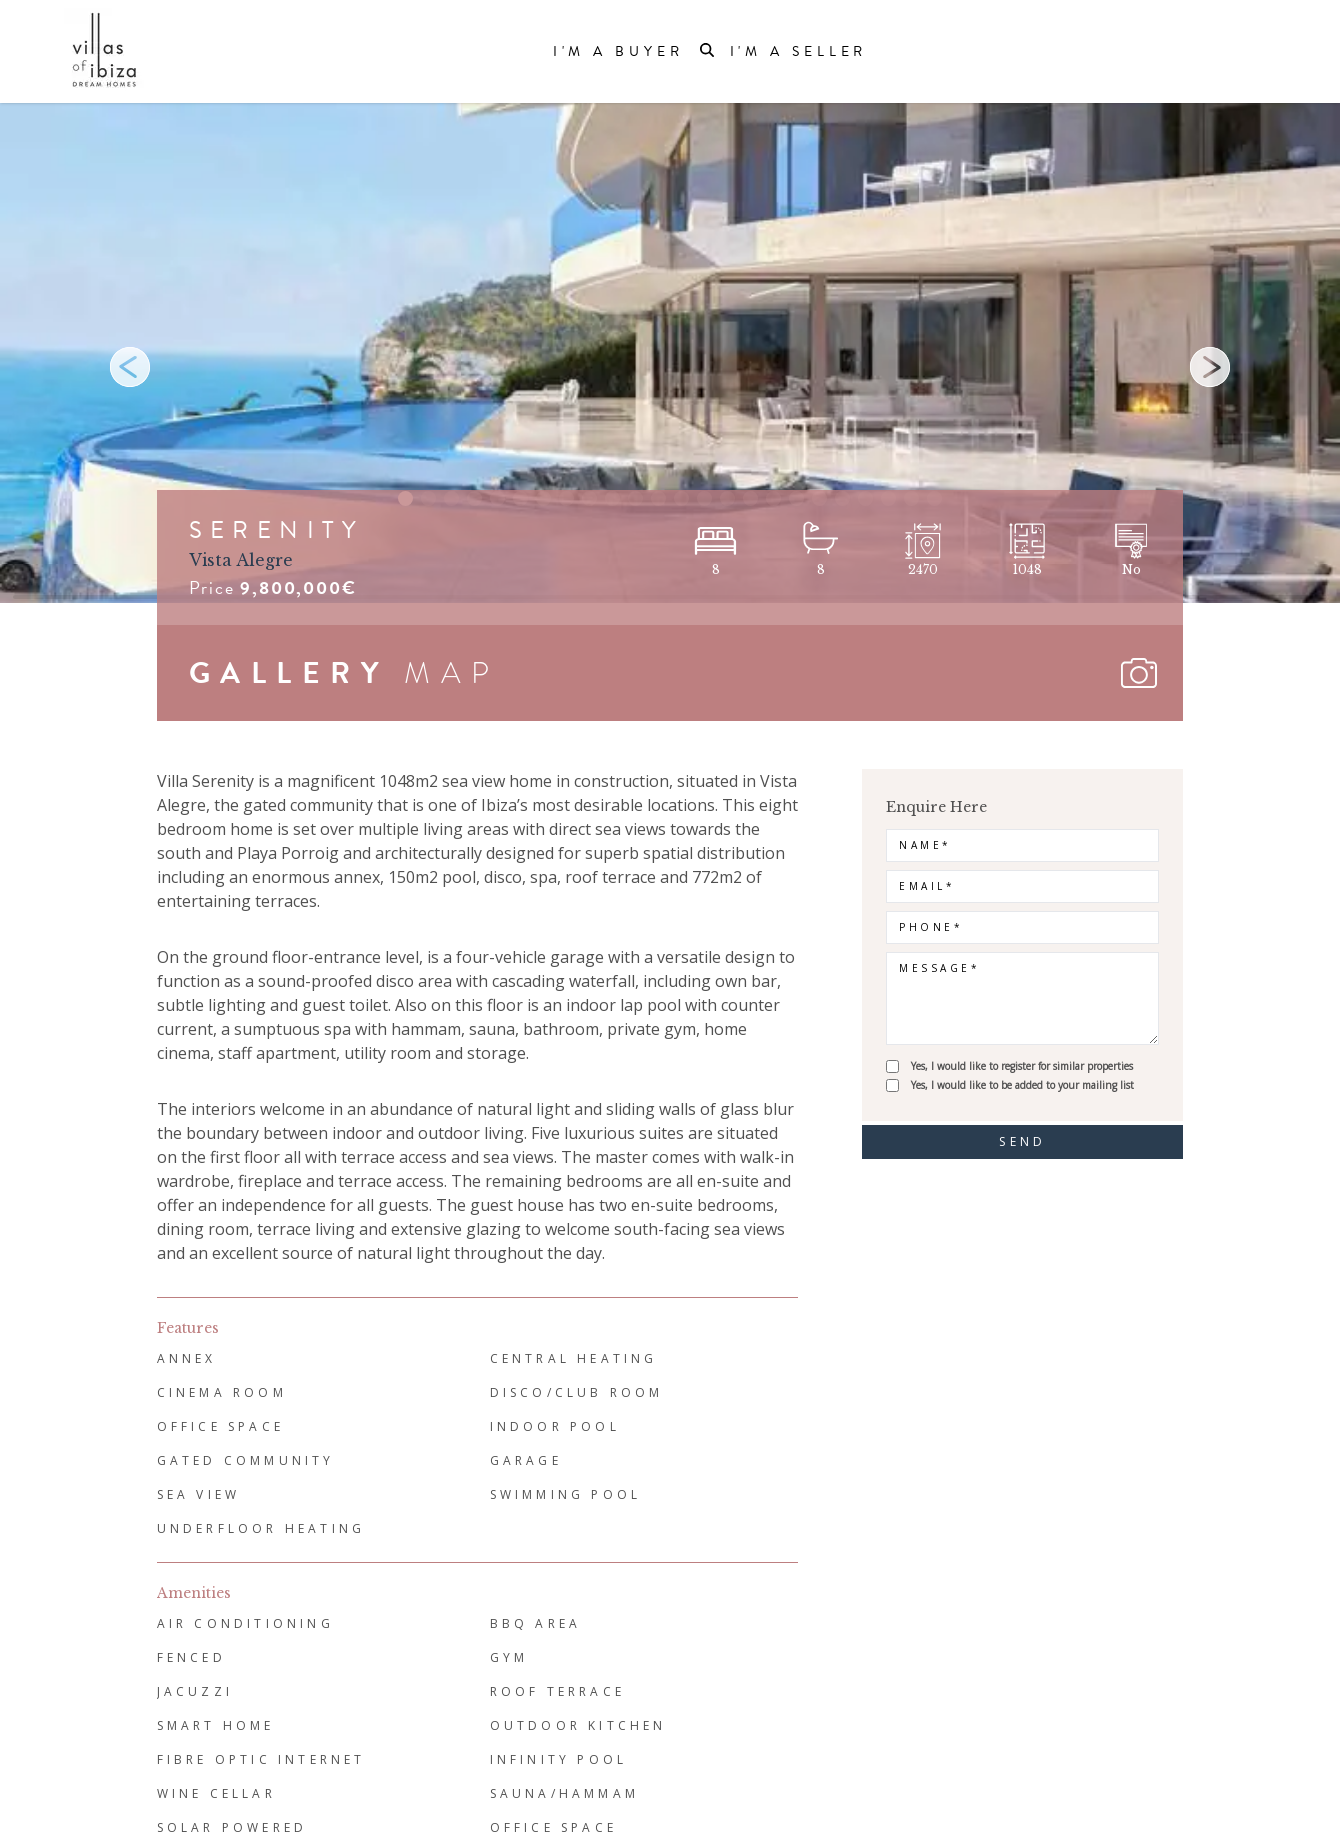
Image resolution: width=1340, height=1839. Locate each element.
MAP (452, 673)
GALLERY (289, 673)
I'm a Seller (799, 52)
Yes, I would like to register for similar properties (1022, 1066)
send (1022, 1141)
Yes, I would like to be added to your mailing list (1022, 1085)
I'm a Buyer (618, 52)
